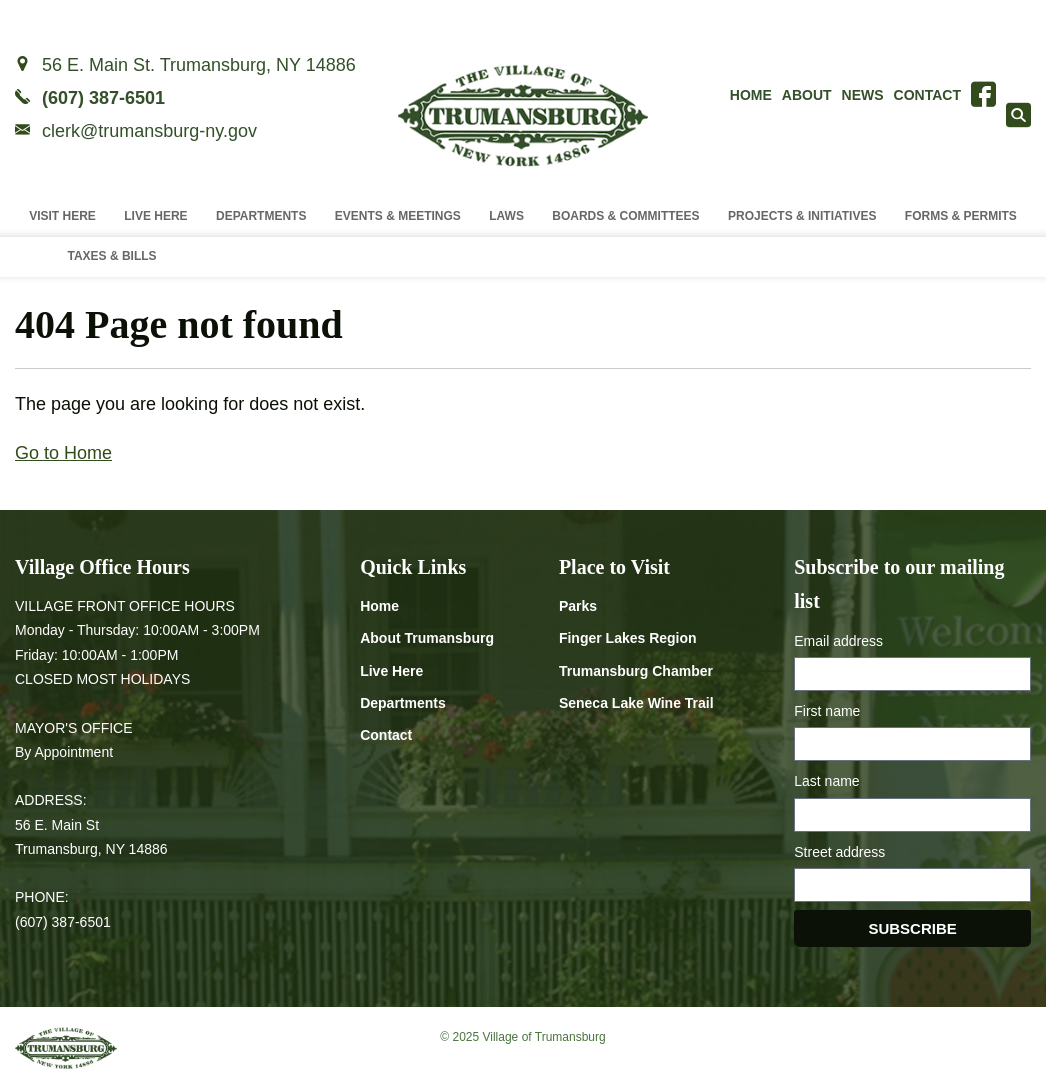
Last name (826, 781)
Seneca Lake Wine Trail (636, 703)
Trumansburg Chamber (636, 671)
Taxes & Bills (111, 256)
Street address (839, 852)
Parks (578, 606)
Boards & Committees (625, 216)
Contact (927, 95)
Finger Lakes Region (628, 638)
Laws (506, 216)
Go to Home (63, 453)
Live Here (155, 216)
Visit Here (62, 216)
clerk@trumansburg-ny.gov (149, 131)
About (807, 95)
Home (751, 95)
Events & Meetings (398, 216)
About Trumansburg (427, 638)
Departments (261, 216)
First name (827, 711)
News (863, 95)
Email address (838, 641)
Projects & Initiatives (802, 216)
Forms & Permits (961, 216)
